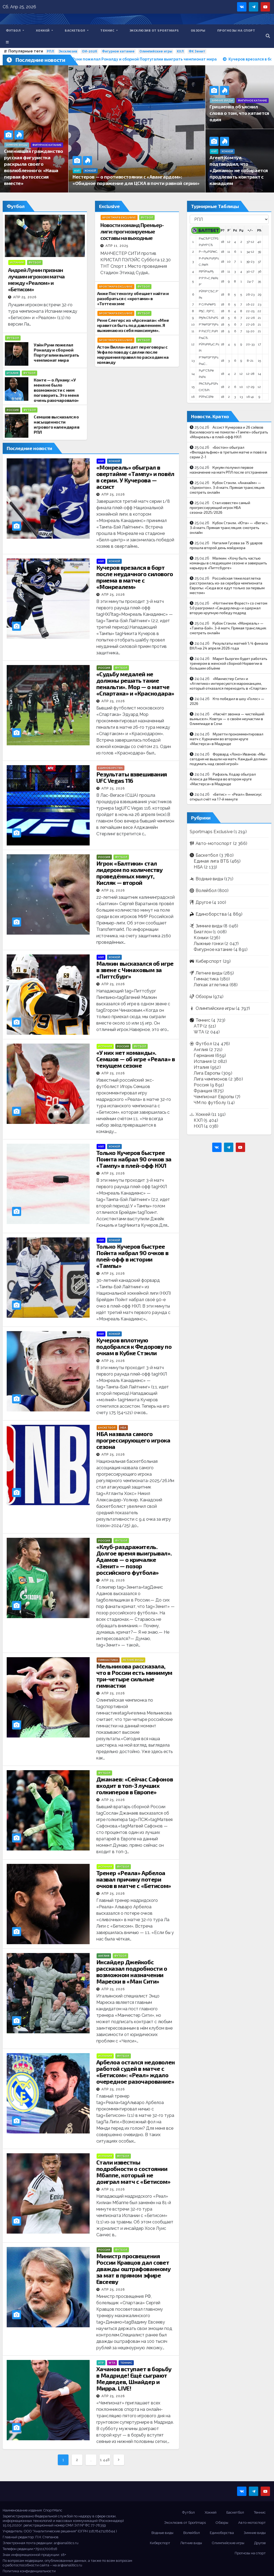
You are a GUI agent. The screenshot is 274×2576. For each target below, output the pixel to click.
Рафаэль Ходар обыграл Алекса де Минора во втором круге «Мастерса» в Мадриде (223, 779)
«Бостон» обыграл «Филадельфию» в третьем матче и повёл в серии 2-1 (228, 452)
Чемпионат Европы (214, 1096)
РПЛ (50, 51)
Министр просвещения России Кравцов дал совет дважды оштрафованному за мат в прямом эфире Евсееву (133, 2268)
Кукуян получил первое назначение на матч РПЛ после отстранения (228, 469)
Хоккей (44, 30)
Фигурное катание (118, 51)
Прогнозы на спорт (236, 30)
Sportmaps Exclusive (119, 217)
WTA (112, 2362)
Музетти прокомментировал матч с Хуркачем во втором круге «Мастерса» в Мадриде (226, 739)
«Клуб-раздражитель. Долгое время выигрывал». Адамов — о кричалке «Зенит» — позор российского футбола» (134, 1559)
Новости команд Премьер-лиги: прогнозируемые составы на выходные (132, 231)
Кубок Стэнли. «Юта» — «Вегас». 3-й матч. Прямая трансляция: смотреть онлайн (229, 527)
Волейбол (206, 890)
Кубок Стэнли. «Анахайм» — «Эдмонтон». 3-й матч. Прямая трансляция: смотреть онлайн (227, 487)
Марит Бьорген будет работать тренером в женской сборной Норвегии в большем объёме (228, 663)
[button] (268, 36)
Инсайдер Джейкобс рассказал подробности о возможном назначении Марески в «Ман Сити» (131, 1971)
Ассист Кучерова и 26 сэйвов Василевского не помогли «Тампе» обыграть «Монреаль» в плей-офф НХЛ (229, 432)
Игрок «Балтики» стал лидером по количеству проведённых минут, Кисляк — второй (129, 873)
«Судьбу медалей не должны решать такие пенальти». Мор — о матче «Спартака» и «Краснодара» (135, 683)
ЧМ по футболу (210, 1102)
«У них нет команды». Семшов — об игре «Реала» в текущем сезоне (135, 1059)
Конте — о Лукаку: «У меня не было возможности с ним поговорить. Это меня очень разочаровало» (56, 390)
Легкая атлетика (211, 984)
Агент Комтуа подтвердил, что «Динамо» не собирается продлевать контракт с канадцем (239, 170)
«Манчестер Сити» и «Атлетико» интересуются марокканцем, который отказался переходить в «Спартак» (228, 683)
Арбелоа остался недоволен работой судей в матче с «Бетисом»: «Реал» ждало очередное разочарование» (135, 2071)
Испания (17, 262)
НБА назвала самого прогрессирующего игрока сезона (133, 1440)
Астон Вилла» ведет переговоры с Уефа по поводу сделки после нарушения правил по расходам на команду (133, 354)
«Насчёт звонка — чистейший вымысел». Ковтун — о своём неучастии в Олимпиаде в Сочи (227, 719)
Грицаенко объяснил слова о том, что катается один (239, 113)
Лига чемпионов (210, 1079)
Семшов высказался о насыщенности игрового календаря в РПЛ (56, 424)
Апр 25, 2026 (24, 297)
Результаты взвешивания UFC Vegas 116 (131, 777)
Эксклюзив (68, 51)
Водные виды (209, 878)
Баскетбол (77, 30)
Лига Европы (207, 1073)
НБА (123, 1427)
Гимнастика (108, 1660)
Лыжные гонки (208, 943)
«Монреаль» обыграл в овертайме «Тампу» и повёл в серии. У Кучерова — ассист (135, 477)
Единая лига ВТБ (211, 861)
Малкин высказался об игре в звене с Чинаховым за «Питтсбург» (135, 970)
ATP (101, 2362)
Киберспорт (209, 961)
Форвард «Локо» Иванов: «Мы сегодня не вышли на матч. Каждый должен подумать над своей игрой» (228, 759)
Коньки (201, 937)
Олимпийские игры (155, 51)
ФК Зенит (197, 51)
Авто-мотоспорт (214, 843)
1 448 (105, 2460)
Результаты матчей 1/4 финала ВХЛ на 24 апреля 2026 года (229, 645)
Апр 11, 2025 (116, 246)
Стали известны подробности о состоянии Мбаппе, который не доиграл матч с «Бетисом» (133, 2172)
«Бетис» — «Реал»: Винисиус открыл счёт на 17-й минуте (226, 796)
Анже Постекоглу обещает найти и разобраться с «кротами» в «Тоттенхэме (133, 298)
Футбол (15, 30)
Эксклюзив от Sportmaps (154, 30)
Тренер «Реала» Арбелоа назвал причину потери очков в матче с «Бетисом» (133, 1879)
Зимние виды (17, 144)
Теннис (109, 30)
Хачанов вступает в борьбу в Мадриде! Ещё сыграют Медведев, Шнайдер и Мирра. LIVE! (134, 2378)
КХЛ (180, 51)
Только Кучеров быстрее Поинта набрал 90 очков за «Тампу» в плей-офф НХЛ (134, 1159)
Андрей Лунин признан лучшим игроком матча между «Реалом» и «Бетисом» (36, 279)
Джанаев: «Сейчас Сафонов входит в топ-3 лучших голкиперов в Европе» (134, 1785)
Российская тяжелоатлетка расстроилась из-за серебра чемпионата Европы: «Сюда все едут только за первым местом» (227, 585)
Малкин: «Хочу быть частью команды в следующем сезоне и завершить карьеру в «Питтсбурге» (228, 563)
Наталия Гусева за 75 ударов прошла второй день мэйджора (226, 545)
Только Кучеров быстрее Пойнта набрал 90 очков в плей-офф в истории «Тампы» (132, 1256)
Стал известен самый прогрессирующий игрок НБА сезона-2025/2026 (220, 507)
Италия (12, 373)
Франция (203, 1090)
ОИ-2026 (89, 51)
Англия (103, 1955)
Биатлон (202, 931)
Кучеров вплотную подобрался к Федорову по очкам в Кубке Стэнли (134, 1346)
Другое (203, 902)
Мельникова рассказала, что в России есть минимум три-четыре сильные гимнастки (134, 1676)
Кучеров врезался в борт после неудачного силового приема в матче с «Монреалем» (134, 577)
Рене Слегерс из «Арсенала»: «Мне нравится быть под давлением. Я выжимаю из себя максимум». (133, 325)
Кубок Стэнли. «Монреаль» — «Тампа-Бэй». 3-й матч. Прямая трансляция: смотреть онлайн (228, 628)
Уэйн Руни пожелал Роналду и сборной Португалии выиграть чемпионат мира (56, 352)
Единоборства (110, 767)
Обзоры (198, 30)
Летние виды (133, 1660)
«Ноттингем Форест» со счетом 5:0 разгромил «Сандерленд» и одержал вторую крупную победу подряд (228, 608)
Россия (13, 410)
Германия (204, 1055)
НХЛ (101, 461)
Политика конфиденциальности (29, 2571)
